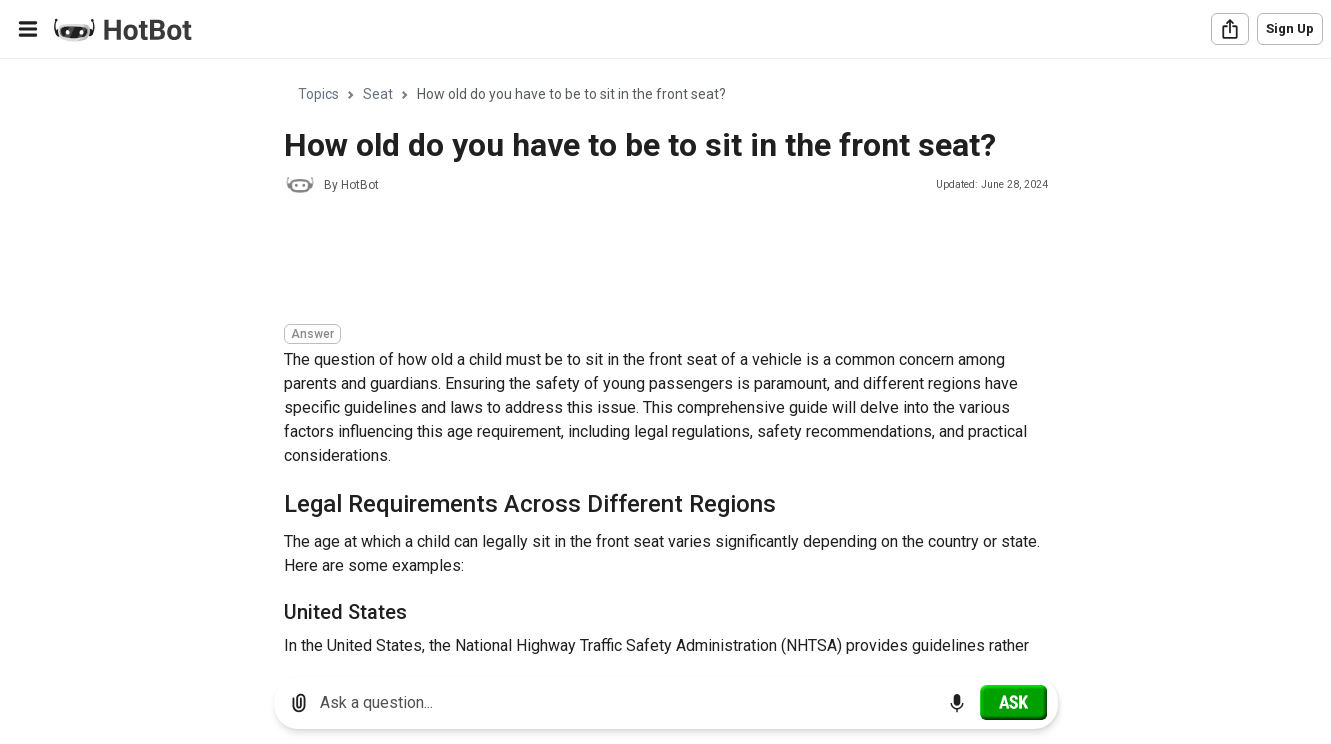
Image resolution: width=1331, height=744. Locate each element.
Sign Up (1290, 28)
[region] (665, 360)
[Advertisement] (648, 262)
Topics (318, 94)
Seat (378, 94)
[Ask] (1013, 702)
